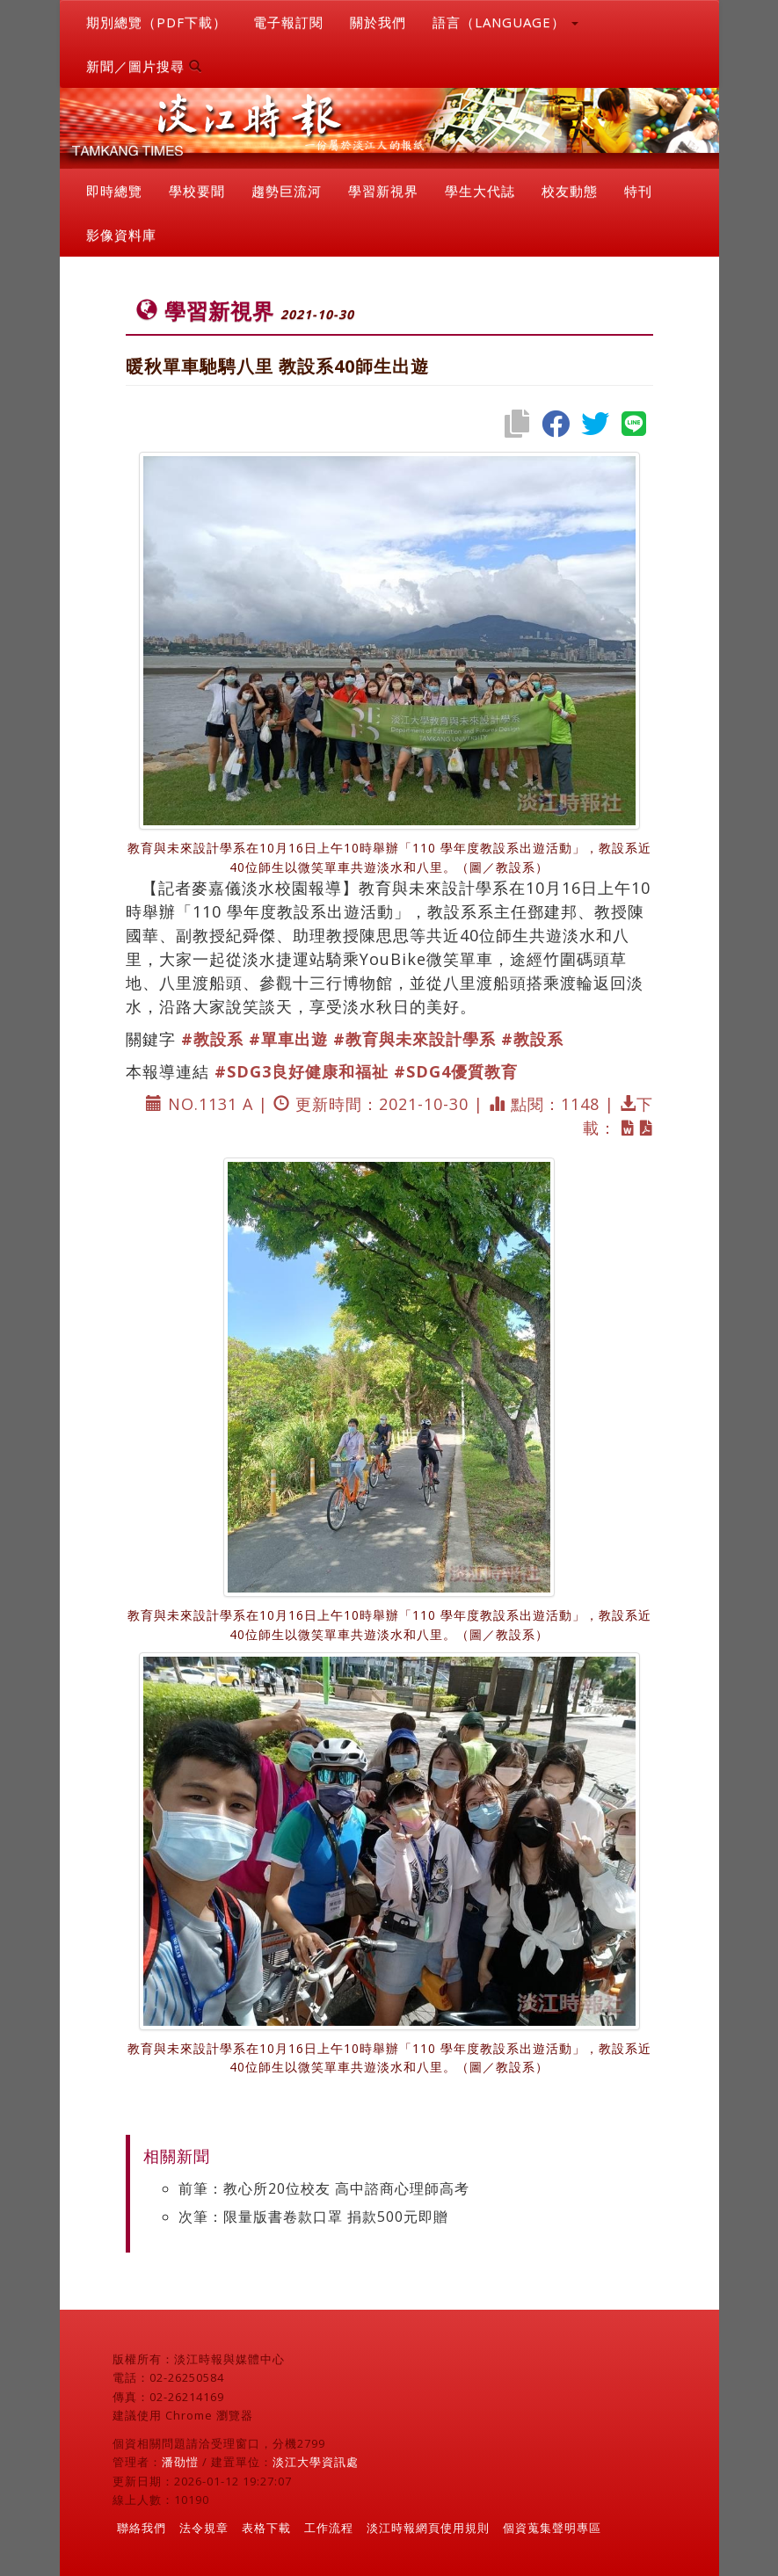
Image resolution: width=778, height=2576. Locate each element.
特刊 (638, 191)
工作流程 (328, 2528)
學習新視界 (383, 191)
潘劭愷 (180, 2462)
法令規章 (204, 2528)
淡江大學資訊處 (316, 2462)
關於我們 (378, 22)
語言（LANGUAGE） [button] (505, 22)
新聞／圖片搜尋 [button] (144, 66)
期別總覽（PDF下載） (156, 22)
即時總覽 (114, 191)
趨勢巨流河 (286, 191)
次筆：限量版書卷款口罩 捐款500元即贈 (313, 2216)
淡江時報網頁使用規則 (428, 2528)
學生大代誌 (480, 191)
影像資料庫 (121, 234)
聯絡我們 (141, 2528)
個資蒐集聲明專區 (552, 2528)
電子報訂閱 (288, 22)
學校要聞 (197, 191)
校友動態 (570, 191)
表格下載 (266, 2528)
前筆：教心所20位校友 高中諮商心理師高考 (323, 2188)
